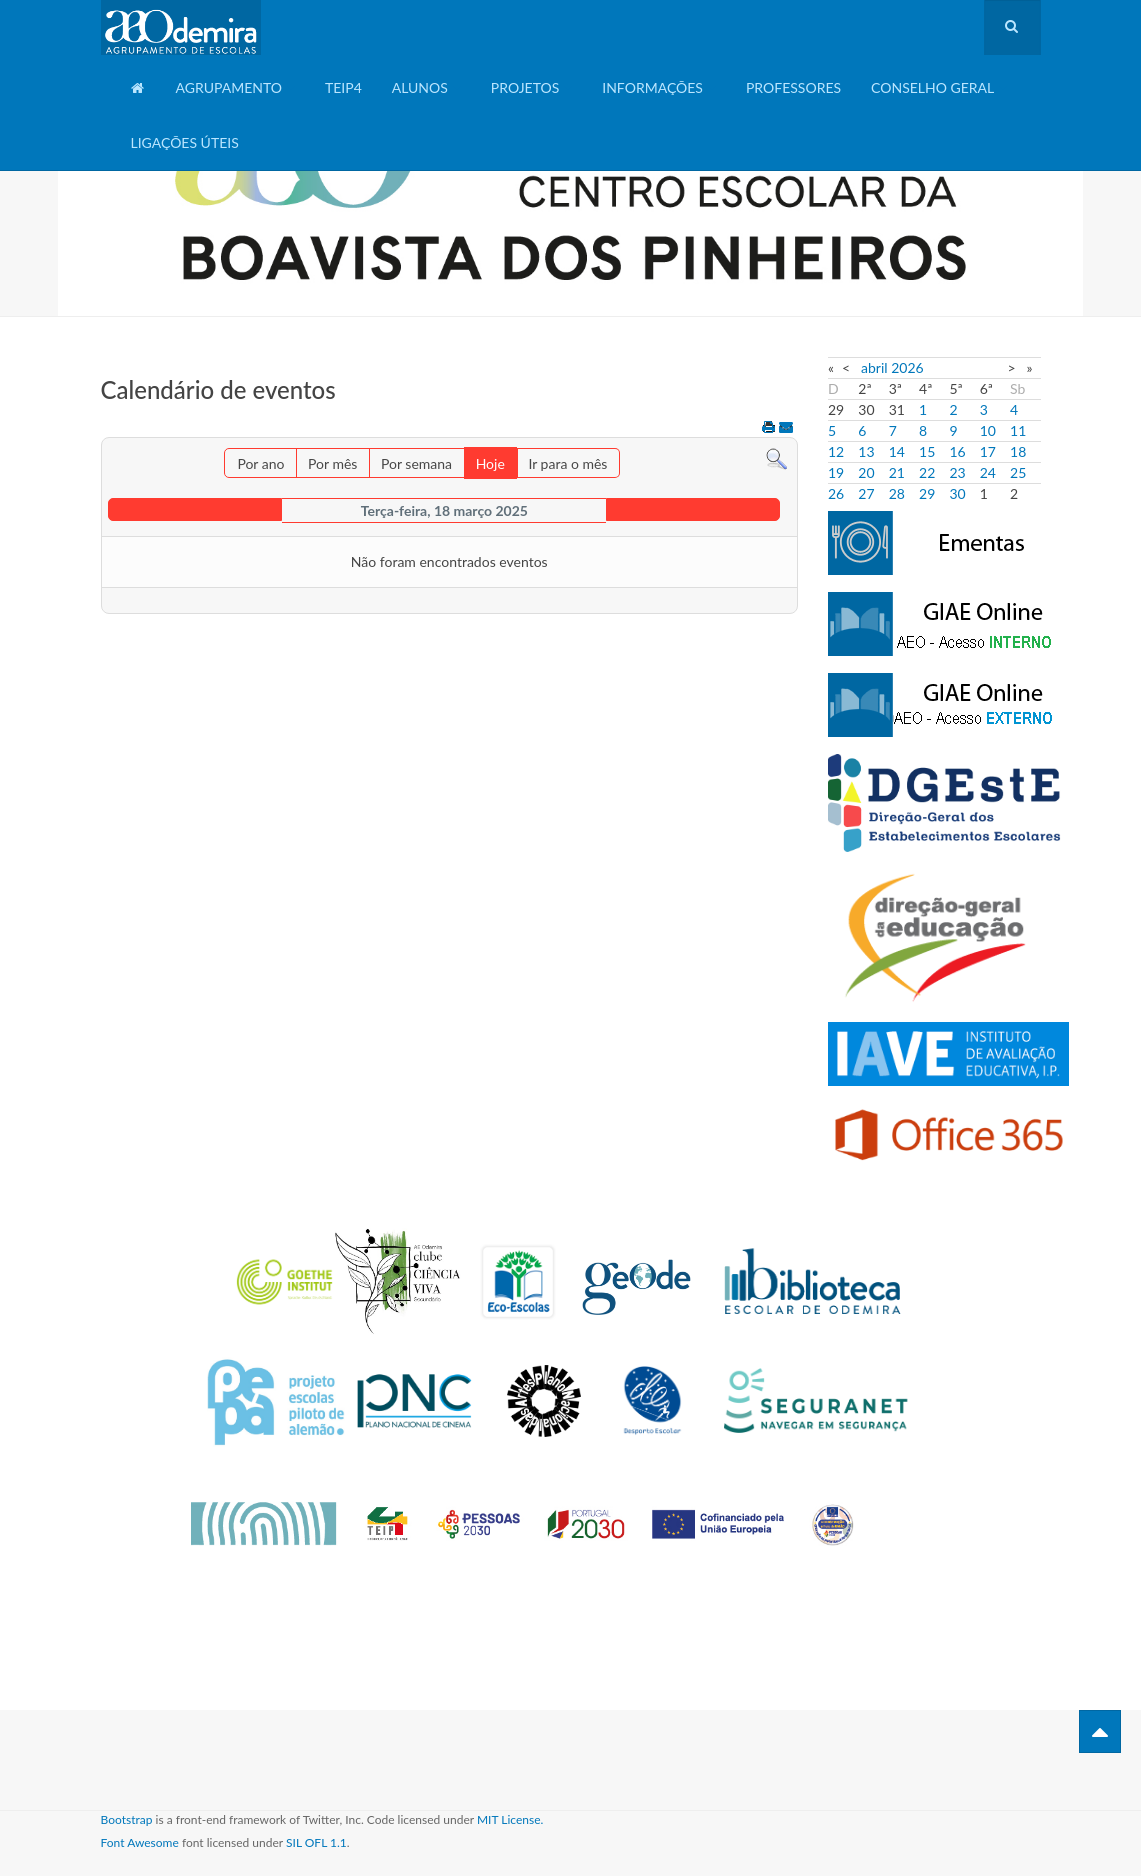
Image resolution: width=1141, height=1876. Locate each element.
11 (1018, 430)
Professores (793, 87)
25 (1018, 472)
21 (897, 472)
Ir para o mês (567, 463)
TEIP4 (343, 87)
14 (897, 451)
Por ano (260, 463)
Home (138, 95)
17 (988, 451)
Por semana (416, 463)
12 (836, 451)
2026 (907, 367)
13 (866, 451)
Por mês (332, 463)
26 (836, 493)
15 (927, 451)
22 (927, 472)
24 (988, 472)
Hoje (490, 463)
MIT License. (510, 1819)
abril (874, 367)
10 (988, 430)
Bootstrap (127, 1819)
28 (897, 493)
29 (927, 493)
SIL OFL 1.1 (316, 1842)
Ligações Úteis (185, 142)
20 (866, 472)
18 (1018, 451)
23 (957, 472)
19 (836, 472)
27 (866, 493)
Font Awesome (140, 1842)
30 (957, 493)
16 (957, 451)
